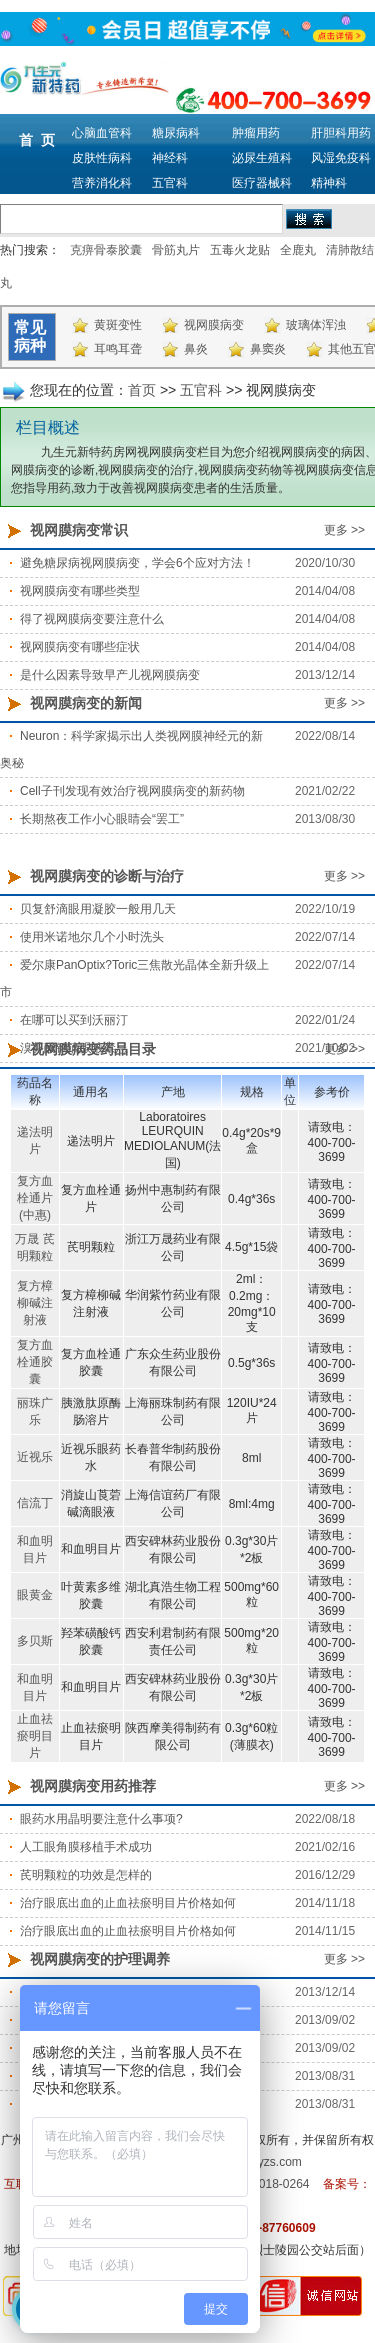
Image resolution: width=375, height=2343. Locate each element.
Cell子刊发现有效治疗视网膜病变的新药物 (132, 791)
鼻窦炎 (268, 349)
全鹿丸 (298, 250)
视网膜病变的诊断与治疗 (107, 876)
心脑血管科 (102, 133)
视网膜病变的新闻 (86, 703)
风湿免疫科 (341, 158)
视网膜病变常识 (79, 530)
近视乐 (35, 1457)
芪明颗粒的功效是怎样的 (86, 1875)
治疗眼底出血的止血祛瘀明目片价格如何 (128, 1903)
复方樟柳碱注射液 (35, 1303)
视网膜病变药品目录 (93, 1049)
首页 (142, 390)
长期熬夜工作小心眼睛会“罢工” (102, 819)
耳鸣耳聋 (118, 349)
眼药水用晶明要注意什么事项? (101, 1819)
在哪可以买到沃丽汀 (74, 1020)
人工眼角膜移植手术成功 (86, 1847)
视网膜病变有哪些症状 (80, 647)
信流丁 (35, 1503)
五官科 (170, 183)
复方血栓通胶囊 (35, 1362)
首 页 (37, 140)
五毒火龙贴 (240, 250)
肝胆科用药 (341, 133)
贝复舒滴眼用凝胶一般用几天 (98, 909)
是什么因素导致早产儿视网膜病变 (110, 675)
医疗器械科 (262, 183)
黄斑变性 (118, 325)
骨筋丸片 (176, 250)
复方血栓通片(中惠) (35, 1198)
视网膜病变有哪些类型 (80, 591)
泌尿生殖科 (262, 158)
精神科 (329, 183)
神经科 (170, 158)
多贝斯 (35, 1641)
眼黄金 (35, 1595)
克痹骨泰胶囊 (106, 250)
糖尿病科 (176, 133)
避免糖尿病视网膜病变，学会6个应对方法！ (137, 563)
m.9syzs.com (267, 2162)
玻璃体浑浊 (316, 325)
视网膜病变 (214, 325)
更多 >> (344, 530)
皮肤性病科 (102, 158)
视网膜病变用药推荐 (93, 1786)
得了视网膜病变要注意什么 (92, 619)
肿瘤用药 (256, 133)
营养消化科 (102, 183)
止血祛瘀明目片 (35, 1736)
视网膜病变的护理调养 (100, 1959)
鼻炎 (196, 349)
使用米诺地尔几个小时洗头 (92, 937)
